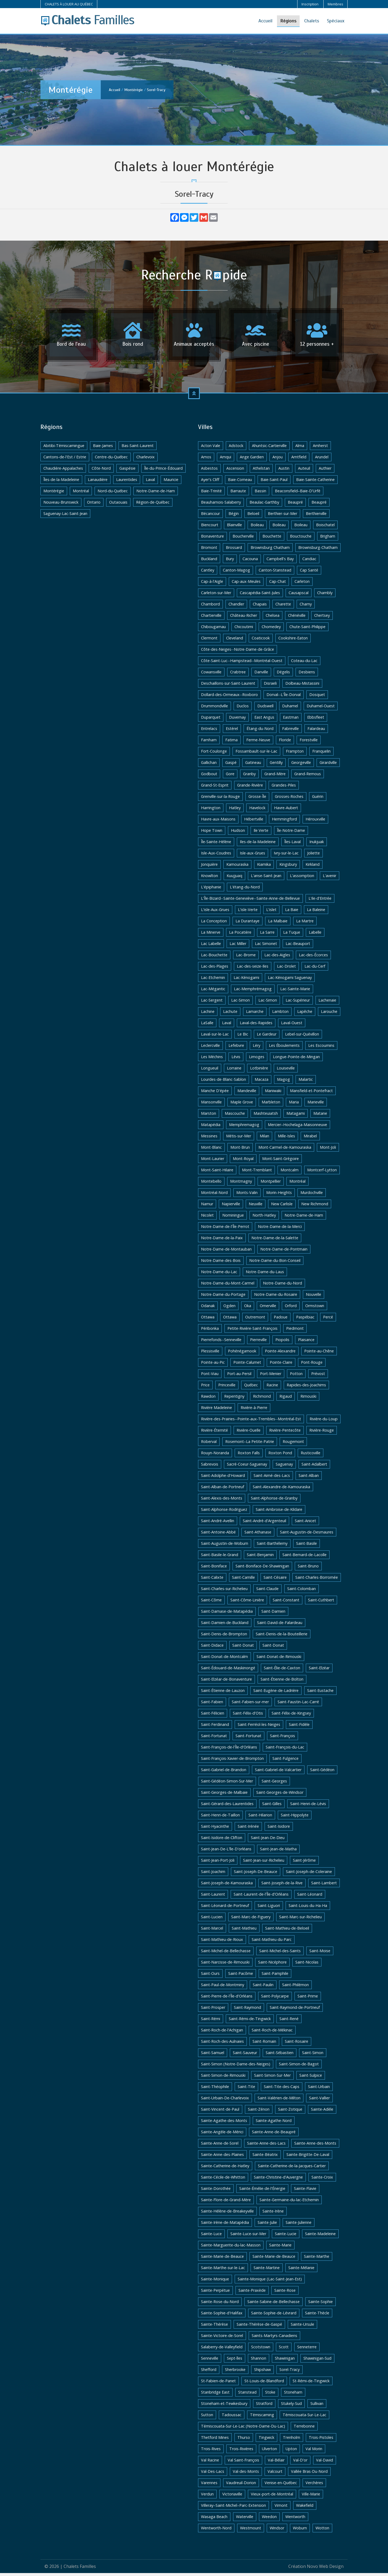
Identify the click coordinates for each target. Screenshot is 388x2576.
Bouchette (271, 539)
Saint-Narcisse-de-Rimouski (225, 1965)
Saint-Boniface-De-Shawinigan (262, 1568)
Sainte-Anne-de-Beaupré (274, 2134)
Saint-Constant (286, 1602)
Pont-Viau (210, 1376)
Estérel (232, 731)
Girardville (328, 765)
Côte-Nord (101, 471)
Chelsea (272, 618)
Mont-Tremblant (257, 1172)
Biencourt (209, 527)
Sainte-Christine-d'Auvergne (278, 2180)
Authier (325, 471)
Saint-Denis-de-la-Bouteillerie (281, 1636)
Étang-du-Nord (260, 731)
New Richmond (314, 1206)
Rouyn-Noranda (215, 1455)
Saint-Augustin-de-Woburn (224, 1546)
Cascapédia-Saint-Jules (260, 595)
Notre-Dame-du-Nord (282, 1286)
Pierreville (258, 1342)
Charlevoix (145, 459)
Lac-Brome (246, 957)
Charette (283, 607)
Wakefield (304, 2508)
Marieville (315, 1104)
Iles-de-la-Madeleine (258, 844)
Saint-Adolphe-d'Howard (223, 1478)
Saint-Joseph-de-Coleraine (309, 1874)
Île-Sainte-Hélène (216, 844)
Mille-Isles (286, 1138)
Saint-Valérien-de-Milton (279, 2100)
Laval (150, 482)
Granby (249, 776)
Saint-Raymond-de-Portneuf (295, 2010)
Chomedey (271, 629)
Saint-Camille (243, 1580)
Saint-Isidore (279, 1829)
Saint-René (289, 2021)
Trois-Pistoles (321, 2440)
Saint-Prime (307, 1999)
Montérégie (133, 89)
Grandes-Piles (284, 788)
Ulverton (269, 2451)
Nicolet (207, 1218)
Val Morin (314, 2451)
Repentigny (234, 1399)
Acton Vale (210, 448)
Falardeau (316, 731)
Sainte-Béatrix (265, 2157)
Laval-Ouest (291, 1025)
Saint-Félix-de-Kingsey (291, 1716)
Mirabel (310, 1138)
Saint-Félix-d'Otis (248, 1716)
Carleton (302, 584)
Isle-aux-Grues (252, 855)
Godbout (209, 776)
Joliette (313, 855)
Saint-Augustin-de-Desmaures (306, 1535)
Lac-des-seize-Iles (252, 969)
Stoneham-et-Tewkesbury (224, 2406)
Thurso (243, 2440)
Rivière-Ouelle (249, 1433)
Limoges (256, 1059)
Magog (283, 1082)
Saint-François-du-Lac (285, 1750)
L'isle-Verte (248, 912)
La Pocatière (240, 935)
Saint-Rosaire (296, 2044)
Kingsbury (288, 867)
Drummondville (214, 708)
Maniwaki (273, 1093)
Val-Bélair (276, 2463)
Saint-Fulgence (285, 1761)
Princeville (226, 1387)
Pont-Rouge (312, 1365)
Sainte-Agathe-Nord (274, 2123)
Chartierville (211, 618)
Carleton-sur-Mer (216, 595)
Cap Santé (309, 573)
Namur (207, 1206)
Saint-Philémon (295, 1987)
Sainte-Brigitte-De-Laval (307, 2157)
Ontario (94, 505)
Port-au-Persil (239, 1376)
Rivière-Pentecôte (285, 1433)
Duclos (243, 708)
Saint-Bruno (308, 1568)
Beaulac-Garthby (264, 505)
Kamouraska (237, 867)
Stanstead (247, 2395)
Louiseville (286, 1071)
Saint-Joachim (213, 1874)
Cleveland (234, 640)
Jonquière (209, 867)
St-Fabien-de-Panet (218, 2383)
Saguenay (284, 1467)
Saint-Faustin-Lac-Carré (298, 1704)
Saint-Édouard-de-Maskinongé (228, 1670)
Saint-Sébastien (279, 2055)
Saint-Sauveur (245, 2055)
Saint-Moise (319, 1953)
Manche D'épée (215, 1093)
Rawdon (208, 1399)
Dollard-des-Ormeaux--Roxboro (229, 697)
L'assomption (302, 878)
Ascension (235, 471)
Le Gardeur (266, 1037)
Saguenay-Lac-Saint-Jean (65, 516)
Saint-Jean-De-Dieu (268, 1840)
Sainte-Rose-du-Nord (220, 2304)
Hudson (238, 833)
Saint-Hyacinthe (215, 1829)
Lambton (280, 1014)
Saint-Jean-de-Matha (278, 1851)
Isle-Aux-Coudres (216, 855)
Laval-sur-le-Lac (215, 1037)
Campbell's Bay (280, 561)
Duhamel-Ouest (321, 708)
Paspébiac (305, 1319)
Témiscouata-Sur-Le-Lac (304, 2417)
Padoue (280, 1319)
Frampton (295, 754)
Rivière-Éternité (214, 1433)
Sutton (207, 2417)
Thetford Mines (215, 2440)
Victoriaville (232, 2496)
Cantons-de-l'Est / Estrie (64, 459)
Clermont (209, 640)
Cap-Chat (277, 584)
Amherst (320, 448)
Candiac (309, 561)
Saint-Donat (243, 1648)
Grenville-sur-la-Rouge (220, 799)
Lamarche (255, 1014)
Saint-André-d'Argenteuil (264, 1523)
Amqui (225, 459)
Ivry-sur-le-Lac (286, 855)
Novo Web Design (325, 2569)
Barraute (238, 493)
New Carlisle (282, 1206)
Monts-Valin (247, 1195)
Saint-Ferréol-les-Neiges (259, 1727)
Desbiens (307, 674)
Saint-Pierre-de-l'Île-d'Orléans (226, 1999)
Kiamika (264, 867)
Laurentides (126, 482)
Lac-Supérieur (298, 1003)
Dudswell (265, 708)
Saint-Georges (274, 1783)
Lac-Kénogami (246, 980)
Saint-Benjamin (260, 1557)
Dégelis (283, 674)
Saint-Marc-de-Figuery (251, 1919)
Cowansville (211, 674)
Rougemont (293, 1444)
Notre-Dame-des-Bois (221, 1263)
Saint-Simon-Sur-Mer (272, 2078)
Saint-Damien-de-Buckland (224, 1625)
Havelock (257, 810)
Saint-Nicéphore (272, 1965)
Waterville (244, 2519)
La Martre (305, 923)
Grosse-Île (257, 799)
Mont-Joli (328, 1150)
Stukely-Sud (291, 2406)
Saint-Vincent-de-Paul (220, 2112)
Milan (264, 1138)
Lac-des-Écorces (313, 957)
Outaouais (118, 505)
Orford (291, 1308)
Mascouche (235, 1116)
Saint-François (282, 1738)
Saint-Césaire (275, 1580)
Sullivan (316, 2406)
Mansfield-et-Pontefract (311, 1093)
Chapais (260, 607)
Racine (272, 1387)
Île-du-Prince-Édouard (163, 471)
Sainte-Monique (215, 2281)
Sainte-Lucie (285, 2236)
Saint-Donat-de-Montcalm (224, 1659)
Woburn (300, 2530)
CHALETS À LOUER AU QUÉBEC (69, 4)
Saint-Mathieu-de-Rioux (222, 1942)
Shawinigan (285, 2361)
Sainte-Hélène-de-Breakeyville (227, 2214)
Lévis (235, 1059)
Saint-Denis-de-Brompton (224, 1636)
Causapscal (299, 595)
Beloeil (253, 516)
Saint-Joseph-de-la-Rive (282, 1885)
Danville (261, 674)
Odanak (208, 1308)
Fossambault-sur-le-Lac (256, 754)
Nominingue (233, 1218)
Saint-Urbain (319, 2089)
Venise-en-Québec (281, 2485)
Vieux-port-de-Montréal (272, 2496)
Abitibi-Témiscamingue (63, 448)
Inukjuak (316, 844)
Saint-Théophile (215, 2089)
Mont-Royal (243, 1161)
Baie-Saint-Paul (274, 482)
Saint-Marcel (212, 1931)
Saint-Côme (211, 1602)
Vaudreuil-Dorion (241, 2485)
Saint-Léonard (309, 1897)
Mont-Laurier (212, 1161)
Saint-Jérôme (304, 1863)
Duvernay (237, 720)
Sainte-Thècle (317, 2315)
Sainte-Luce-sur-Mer (248, 2236)
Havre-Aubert (286, 810)
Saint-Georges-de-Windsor (279, 1795)
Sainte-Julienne (298, 2225)
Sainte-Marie (280, 2247)
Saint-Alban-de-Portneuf (222, 1489)
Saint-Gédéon (322, 1772)
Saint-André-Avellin (217, 1523)
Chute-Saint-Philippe (307, 629)
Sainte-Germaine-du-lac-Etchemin (289, 2202)
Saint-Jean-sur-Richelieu (263, 1863)
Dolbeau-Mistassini (302, 686)
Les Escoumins (321, 1048)
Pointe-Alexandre (280, 1353)
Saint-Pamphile (275, 1976)
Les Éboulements (284, 1048)
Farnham (209, 742)
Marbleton (271, 1104)
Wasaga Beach (214, 2519)
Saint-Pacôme (240, 1976)
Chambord (210, 607)
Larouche (329, 1014)
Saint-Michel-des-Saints (280, 1953)
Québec (251, 1387)
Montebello (211, 1184)
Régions (288, 21)
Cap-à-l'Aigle (212, 584)
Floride (285, 742)
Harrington (210, 810)
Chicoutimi (243, 629)
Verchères (314, 2485)
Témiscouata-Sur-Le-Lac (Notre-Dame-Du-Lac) (243, 2429)
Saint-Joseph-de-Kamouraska (227, 1885)
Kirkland (313, 867)
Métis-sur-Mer (238, 1138)
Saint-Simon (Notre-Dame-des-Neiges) (235, 2066)
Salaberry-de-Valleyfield (221, 2349)
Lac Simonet (266, 946)
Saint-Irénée (248, 1829)
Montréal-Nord (214, 1195)
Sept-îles (234, 2361)
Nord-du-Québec (113, 493)
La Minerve (210, 935)
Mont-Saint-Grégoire (280, 1161)
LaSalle (207, 1025)
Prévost (318, 1376)
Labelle (315, 935)
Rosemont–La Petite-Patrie (249, 1444)
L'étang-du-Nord (245, 889)
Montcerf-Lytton (322, 1172)
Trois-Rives (211, 2451)
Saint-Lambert (324, 1885)
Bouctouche (300, 539)
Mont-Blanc (211, 1150)
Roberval (209, 1444)
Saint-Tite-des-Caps (281, 2089)
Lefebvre (236, 1048)
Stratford (264, 2406)
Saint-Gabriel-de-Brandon (223, 1772)
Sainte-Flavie (305, 2191)
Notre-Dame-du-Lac (219, 1274)
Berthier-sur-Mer (282, 516)
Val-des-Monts (246, 2474)
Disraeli (270, 686)
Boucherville (243, 539)
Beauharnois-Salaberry (221, 505)
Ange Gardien (252, 459)
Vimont (281, 2508)
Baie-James (103, 448)
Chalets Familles (80, 2569)
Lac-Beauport (298, 946)
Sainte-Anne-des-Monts (315, 2146)
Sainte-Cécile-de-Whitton (223, 2180)
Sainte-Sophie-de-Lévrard (273, 2315)
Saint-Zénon (258, 2112)
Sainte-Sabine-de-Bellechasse (273, 2304)
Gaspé (231, 765)
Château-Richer (243, 618)
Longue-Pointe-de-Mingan (296, 1059)
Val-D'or (300, 2463)
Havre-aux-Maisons (218, 822)
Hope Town (211, 833)
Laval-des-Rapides (256, 1025)
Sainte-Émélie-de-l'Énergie (262, 2191)
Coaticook (261, 640)
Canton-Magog (236, 573)
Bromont (209, 550)
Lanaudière (98, 482)
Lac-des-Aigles (277, 957)
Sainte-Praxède (252, 2293)
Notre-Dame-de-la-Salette (274, 1240)
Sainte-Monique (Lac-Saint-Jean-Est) (270, 2281)
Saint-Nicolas (306, 1965)
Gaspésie (127, 471)
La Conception (214, 923)
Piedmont (295, 1331)
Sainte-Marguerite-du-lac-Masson (231, 2247)
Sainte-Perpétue (215, 2293)
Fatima (231, 742)
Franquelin (321, 754)
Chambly (324, 595)
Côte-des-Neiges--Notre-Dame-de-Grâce (237, 652)
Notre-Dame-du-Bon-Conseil (274, 1263)
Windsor (277, 2530)
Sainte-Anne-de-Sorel (219, 2146)
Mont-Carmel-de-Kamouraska (284, 1150)
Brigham (327, 539)
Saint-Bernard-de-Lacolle (304, 1557)
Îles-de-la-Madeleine (61, 482)
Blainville (234, 527)
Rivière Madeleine (216, 1410)
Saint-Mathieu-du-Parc (272, 1942)
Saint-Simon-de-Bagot (299, 2066)
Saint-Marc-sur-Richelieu (300, 1919)
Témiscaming (262, 2417)
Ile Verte (261, 833)
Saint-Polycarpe (275, 1999)
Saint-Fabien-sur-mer (250, 1704)
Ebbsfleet (315, 720)
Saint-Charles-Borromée (316, 1580)
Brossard (234, 550)
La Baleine (316, 912)
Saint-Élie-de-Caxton (282, 1670)
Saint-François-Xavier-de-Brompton (232, 1761)
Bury (230, 561)
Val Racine (210, 2463)
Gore (230, 776)
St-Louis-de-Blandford (264, 2383)
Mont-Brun (240, 1150)
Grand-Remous (307, 776)
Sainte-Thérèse (214, 2327)
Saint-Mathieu (244, 1931)
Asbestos (209, 471)
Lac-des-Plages (214, 969)
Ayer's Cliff (210, 482)
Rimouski (308, 1399)
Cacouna (250, 561)
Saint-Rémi (210, 2021)
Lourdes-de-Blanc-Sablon (223, 1082)
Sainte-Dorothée (216, 2191)
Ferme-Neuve (258, 742)
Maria (294, 1104)
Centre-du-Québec (111, 459)
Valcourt (275, 2474)
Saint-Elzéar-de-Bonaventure (226, 1682)
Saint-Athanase (257, 1535)
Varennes (209, 2485)
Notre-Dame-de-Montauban (226, 1252)
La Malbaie (277, 923)
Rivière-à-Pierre (254, 1410)
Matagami (295, 1116)
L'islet (271, 912)
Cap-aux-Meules (246, 584)
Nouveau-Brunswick (60, 505)
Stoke (270, 2395)
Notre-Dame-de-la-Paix (222, 1240)
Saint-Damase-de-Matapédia (227, 1614)
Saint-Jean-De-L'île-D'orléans (226, 1851)
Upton (291, 2451)
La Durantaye (247, 923)
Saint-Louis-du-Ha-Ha (308, 1908)
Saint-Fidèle (299, 1727)
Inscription (310, 4)
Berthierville (316, 516)
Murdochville (311, 1195)
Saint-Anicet (305, 1523)
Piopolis (282, 1342)
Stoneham (293, 2395)
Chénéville (297, 618)
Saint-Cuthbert (321, 1602)
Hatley (235, 810)
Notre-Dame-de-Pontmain (283, 1252)
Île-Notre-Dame (291, 833)
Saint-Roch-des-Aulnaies (222, 2044)
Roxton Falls (249, 1455)
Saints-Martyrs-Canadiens (274, 2338)
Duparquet (210, 720)
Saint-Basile (306, 1546)
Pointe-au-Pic (213, 1365)
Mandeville (246, 1093)
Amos (206, 459)
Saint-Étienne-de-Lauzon (223, 1693)
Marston (208, 1116)
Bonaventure (212, 539)
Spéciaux (335, 21)
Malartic (306, 1082)
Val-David (324, 2463)
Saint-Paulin (263, 1987)
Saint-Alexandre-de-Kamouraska (281, 1489)
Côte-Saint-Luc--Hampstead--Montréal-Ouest (241, 663)
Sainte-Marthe (316, 2259)
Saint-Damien (273, 1614)
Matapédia (210, 1127)
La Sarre (267, 935)
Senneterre (307, 2349)
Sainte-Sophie (320, 2304)
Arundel (321, 459)
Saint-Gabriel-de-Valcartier (278, 1772)
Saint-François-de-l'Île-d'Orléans (229, 1750)
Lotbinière (259, 1071)
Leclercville (210, 1048)
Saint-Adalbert (314, 1467)
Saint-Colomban (301, 1591)
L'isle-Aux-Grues (215, 912)
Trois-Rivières (241, 2451)
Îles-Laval (292, 844)
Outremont (255, 1319)
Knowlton (209, 878)
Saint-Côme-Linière (247, 1602)
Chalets (311, 21)
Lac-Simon (240, 1003)
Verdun (207, 2496)
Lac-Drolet (286, 969)
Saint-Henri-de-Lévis (308, 1806)
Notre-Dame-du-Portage (223, 1297)
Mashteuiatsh (266, 1116)
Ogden (229, 1308)
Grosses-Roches (289, 799)
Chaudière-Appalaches (63, 471)
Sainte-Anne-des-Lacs (266, 2146)
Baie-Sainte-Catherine (315, 482)
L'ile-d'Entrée (320, 901)
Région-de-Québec (152, 505)
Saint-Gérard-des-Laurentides (227, 1806)
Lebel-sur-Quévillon (302, 1037)
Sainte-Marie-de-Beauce (222, 2259)
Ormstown (314, 1308)
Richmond (262, 1399)
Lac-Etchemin (213, 980)
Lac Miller (238, 946)
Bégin (233, 516)
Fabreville (290, 731)
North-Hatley (264, 1218)
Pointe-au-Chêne (319, 1353)
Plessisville (210, 1353)
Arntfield (298, 459)
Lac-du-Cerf (314, 969)
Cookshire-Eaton (293, 640)
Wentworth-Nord (216, 2530)
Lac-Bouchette (214, 957)
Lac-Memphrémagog (253, 991)
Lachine (207, 1014)
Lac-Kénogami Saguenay (290, 980)
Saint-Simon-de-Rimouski (223, 2078)
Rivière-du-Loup (324, 1421)
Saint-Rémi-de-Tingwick (250, 2021)
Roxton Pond (280, 1455)
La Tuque (291, 935)
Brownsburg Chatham (270, 550)
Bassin (260, 493)
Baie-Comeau (240, 482)
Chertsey (322, 618)
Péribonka (210, 1331)
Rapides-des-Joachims (306, 1387)
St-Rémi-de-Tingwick (311, 2383)
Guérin (317, 799)
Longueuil (209, 1071)
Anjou (277, 459)
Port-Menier (270, 1376)
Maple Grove (241, 1104)
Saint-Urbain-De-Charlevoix (225, 2100)
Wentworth (295, 2519)
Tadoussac (231, 2417)
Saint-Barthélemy (272, 1546)
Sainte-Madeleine (320, 2236)
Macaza (261, 1082)
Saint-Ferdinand (215, 1727)
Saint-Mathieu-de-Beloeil (287, 1931)
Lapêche (304, 1014)
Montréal (81, 493)
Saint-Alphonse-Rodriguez (224, 1512)
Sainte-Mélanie (301, 2270)
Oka (247, 1308)
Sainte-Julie (267, 2225)
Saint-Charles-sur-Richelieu (224, 1591)
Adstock (236, 448)
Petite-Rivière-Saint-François (252, 1331)
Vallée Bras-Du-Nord (309, 2474)
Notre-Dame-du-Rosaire (275, 1297)
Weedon (269, 2519)
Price (205, 1387)
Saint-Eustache (320, 1693)
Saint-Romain (264, 2044)
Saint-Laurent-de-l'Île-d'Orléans (261, 1897)
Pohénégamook (242, 1353)
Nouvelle (313, 1297)
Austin (283, 471)
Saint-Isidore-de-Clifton (221, 1840)
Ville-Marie (311, 2496)
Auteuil (304, 471)
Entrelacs (209, 731)
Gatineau (253, 765)
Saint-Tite (246, 2089)
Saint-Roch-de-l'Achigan (222, 2032)
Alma (299, 448)
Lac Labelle (211, 946)
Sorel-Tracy (156, 89)
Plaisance (306, 1342)
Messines (209, 1138)
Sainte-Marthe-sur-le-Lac (223, 2270)
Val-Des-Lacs (212, 2474)
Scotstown (260, 2349)
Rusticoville (310, 1455)
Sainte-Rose (285, 2293)
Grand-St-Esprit (214, 788)
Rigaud (285, 1399)
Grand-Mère (275, 776)
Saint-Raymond (247, 2010)
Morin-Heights (279, 1195)
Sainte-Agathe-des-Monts (224, 2123)
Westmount (250, 2530)
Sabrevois (209, 1467)
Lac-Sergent (212, 1003)
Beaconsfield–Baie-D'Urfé (297, 493)
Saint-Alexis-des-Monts (221, 1501)
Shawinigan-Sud (317, 2361)
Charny (306, 607)
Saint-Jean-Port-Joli (217, 1863)
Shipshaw (262, 2372)
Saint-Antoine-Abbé (218, 1535)
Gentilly (276, 765)
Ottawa (207, 1319)
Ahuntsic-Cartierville (269, 448)
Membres (335, 4)
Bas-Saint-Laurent (138, 448)
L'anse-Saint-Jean (266, 878)
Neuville (255, 1206)
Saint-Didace (212, 1648)
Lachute (230, 1014)
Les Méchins (212, 1059)
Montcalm (289, 1172)
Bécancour (210, 516)
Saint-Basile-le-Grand (219, 1557)
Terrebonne (304, 2429)
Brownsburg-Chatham (318, 550)
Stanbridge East (215, 2395)
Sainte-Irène (273, 2214)
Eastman (291, 720)
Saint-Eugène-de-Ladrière (276, 1693)
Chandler (236, 607)
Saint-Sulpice (310, 2078)
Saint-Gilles (272, 1806)
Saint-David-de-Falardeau (279, 1625)
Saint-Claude (267, 1591)
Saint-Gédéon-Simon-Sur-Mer (227, 1783)
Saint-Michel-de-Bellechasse (226, 1953)
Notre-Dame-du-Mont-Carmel (227, 1286)
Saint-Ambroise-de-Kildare (279, 1512)
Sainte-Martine (267, 2270)
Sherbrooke (235, 2372)
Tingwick (266, 2440)
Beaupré (295, 505)
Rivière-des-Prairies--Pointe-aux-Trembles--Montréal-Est (251, 1421)
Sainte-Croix (322, 2180)
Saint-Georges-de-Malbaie (224, 1795)
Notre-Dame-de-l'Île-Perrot (225, 1229)
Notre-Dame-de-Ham (155, 493)
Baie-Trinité (211, 493)
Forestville (309, 742)
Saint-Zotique (290, 2112)
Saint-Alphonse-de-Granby (274, 1501)
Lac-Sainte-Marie (295, 991)
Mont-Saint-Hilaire (217, 1172)
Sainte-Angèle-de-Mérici (222, 2134)
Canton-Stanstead (275, 573)
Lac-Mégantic (213, 991)
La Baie (291, 912)
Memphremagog (244, 1127)
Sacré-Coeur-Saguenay (247, 1467)
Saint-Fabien (212, 1704)
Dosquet (317, 697)
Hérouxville (315, 822)
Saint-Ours (210, 1976)
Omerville (268, 1308)
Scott (284, 2349)
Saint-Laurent (213, 1897)
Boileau (257, 527)
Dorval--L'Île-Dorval (283, 697)
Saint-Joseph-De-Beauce (255, 1874)
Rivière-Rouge (321, 1433)
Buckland (209, 561)
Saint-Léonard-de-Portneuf (225, 1908)
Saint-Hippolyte (295, 1817)
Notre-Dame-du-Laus (265, 1274)
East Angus (264, 720)
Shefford (208, 2372)
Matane (320, 1116)
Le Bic (242, 1037)
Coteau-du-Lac (304, 663)
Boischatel (325, 527)
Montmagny (241, 1184)
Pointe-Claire (281, 1365)
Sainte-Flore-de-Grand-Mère (226, 2202)
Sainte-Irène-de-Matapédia (225, 2225)
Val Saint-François (243, 2463)
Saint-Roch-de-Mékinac (272, 2032)
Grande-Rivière (250, 788)
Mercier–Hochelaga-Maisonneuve (297, 1127)
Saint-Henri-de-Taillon (220, 1817)
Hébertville (253, 822)
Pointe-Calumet (247, 1365)
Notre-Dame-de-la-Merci (280, 1229)
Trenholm (291, 2440)
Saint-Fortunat (214, 1738)
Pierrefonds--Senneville (221, 1342)
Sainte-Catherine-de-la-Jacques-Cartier (292, 2168)
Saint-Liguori (269, 1908)
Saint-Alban (309, 1478)
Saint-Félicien (212, 1716)
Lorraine (234, 1071)
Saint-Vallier (319, 2100)
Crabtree (238, 674)
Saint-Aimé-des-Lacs (272, 1478)
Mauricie (171, 482)
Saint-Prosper (213, 2010)
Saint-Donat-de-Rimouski (279, 1659)
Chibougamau (213, 629)
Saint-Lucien (212, 1919)
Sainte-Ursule (302, 2327)
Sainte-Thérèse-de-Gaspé (259, 2327)
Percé (328, 1319)
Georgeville (301, 765)
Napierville (231, 1206)
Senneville (209, 2361)
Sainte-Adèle (322, 2112)
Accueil (265, 21)
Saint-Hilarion (260, 1817)
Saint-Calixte (212, 1580)
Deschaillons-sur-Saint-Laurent (228, 686)
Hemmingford (284, 822)
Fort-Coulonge (214, 754)
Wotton (322, 2530)
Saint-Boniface (214, 1568)
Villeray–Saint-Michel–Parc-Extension (233, 2508)
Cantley (207, 573)
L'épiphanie (211, 889)
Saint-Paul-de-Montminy (222, 1987)
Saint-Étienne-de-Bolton (282, 1682)
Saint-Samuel (212, 2055)
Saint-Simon (312, 2055)
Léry (256, 1048)
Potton (296, 1376)
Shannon (258, 2361)
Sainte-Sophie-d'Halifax (221, 2315)
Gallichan (209, 765)
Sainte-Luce (211, 2236)
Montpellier (271, 1184)
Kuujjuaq (234, 878)
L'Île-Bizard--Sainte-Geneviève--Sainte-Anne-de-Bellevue (250, 901)
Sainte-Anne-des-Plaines (222, 2157)
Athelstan (261, 471)
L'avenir (329, 878)
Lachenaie (327, 1003)
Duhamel (290, 708)
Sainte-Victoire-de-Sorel (222, 2338)
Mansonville (211, 1104)
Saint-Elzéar (319, 1670)
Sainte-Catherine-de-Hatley (225, 2168)
